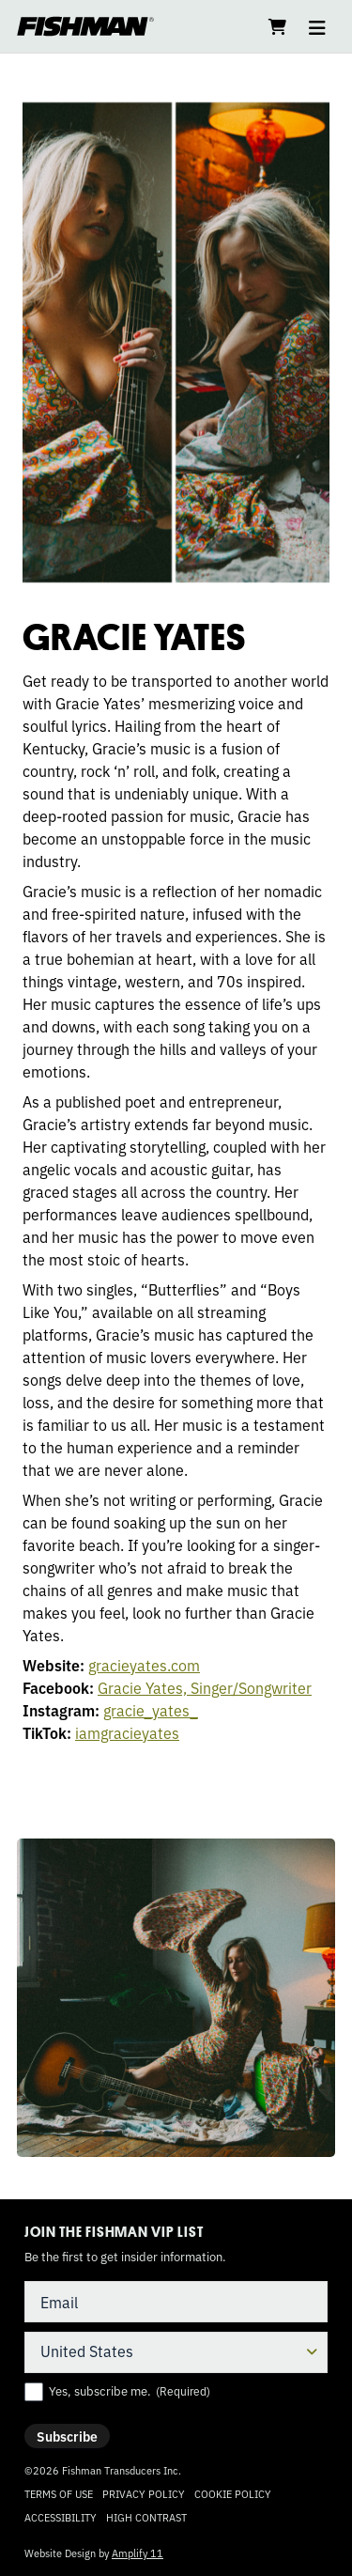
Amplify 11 (137, 2552)
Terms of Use (58, 2493)
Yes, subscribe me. (129, 2390)
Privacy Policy (143, 2493)
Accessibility (60, 2516)
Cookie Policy (232, 2493)
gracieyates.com (144, 1664)
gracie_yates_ (150, 1709)
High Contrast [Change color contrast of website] (146, 2517)
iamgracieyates (127, 1732)
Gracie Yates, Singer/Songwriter (205, 1687)
